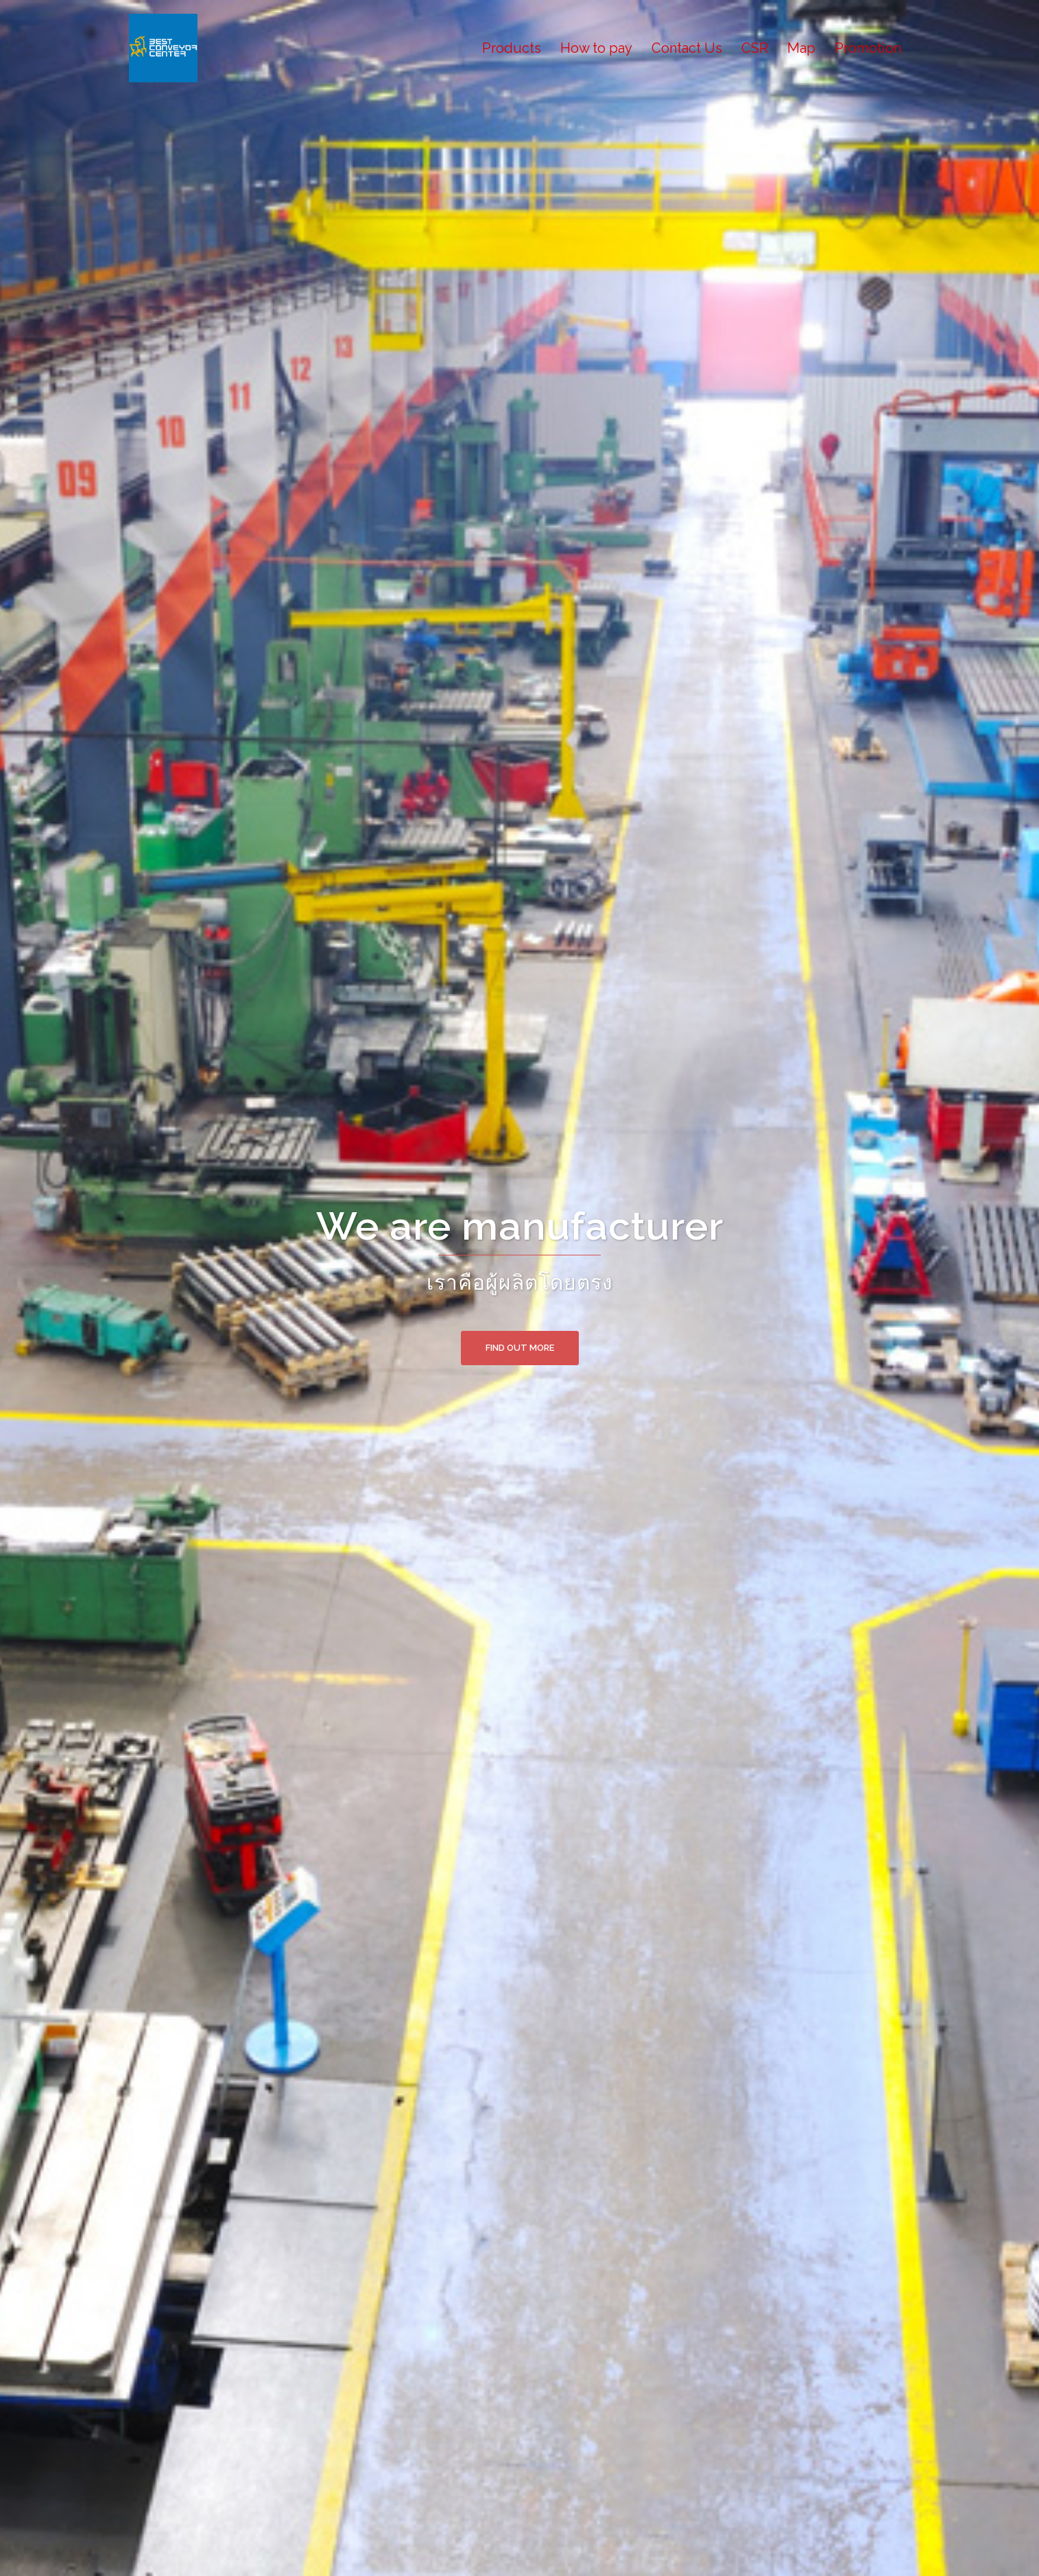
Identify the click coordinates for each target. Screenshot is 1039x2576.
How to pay (596, 48)
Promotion (868, 48)
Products (511, 48)
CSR (754, 48)
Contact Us (687, 48)
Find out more (520, 1348)
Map (801, 48)
